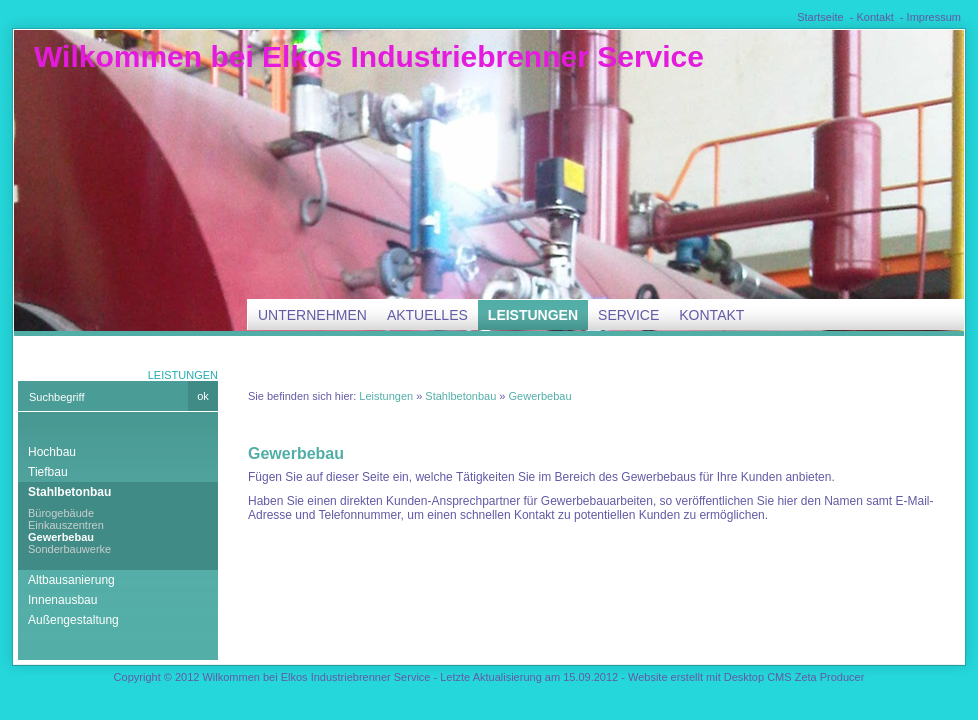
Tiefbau (48, 472)
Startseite (820, 17)
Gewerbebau (61, 537)
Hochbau (52, 452)
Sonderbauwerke (69, 549)
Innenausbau (62, 600)
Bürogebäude (61, 513)
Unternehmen (312, 315)
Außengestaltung (73, 620)
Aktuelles (427, 315)
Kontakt (874, 17)
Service (628, 315)
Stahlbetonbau (69, 492)
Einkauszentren (66, 525)
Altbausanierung (71, 580)
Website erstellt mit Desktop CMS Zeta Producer (746, 677)
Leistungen (533, 315)
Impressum (934, 17)
